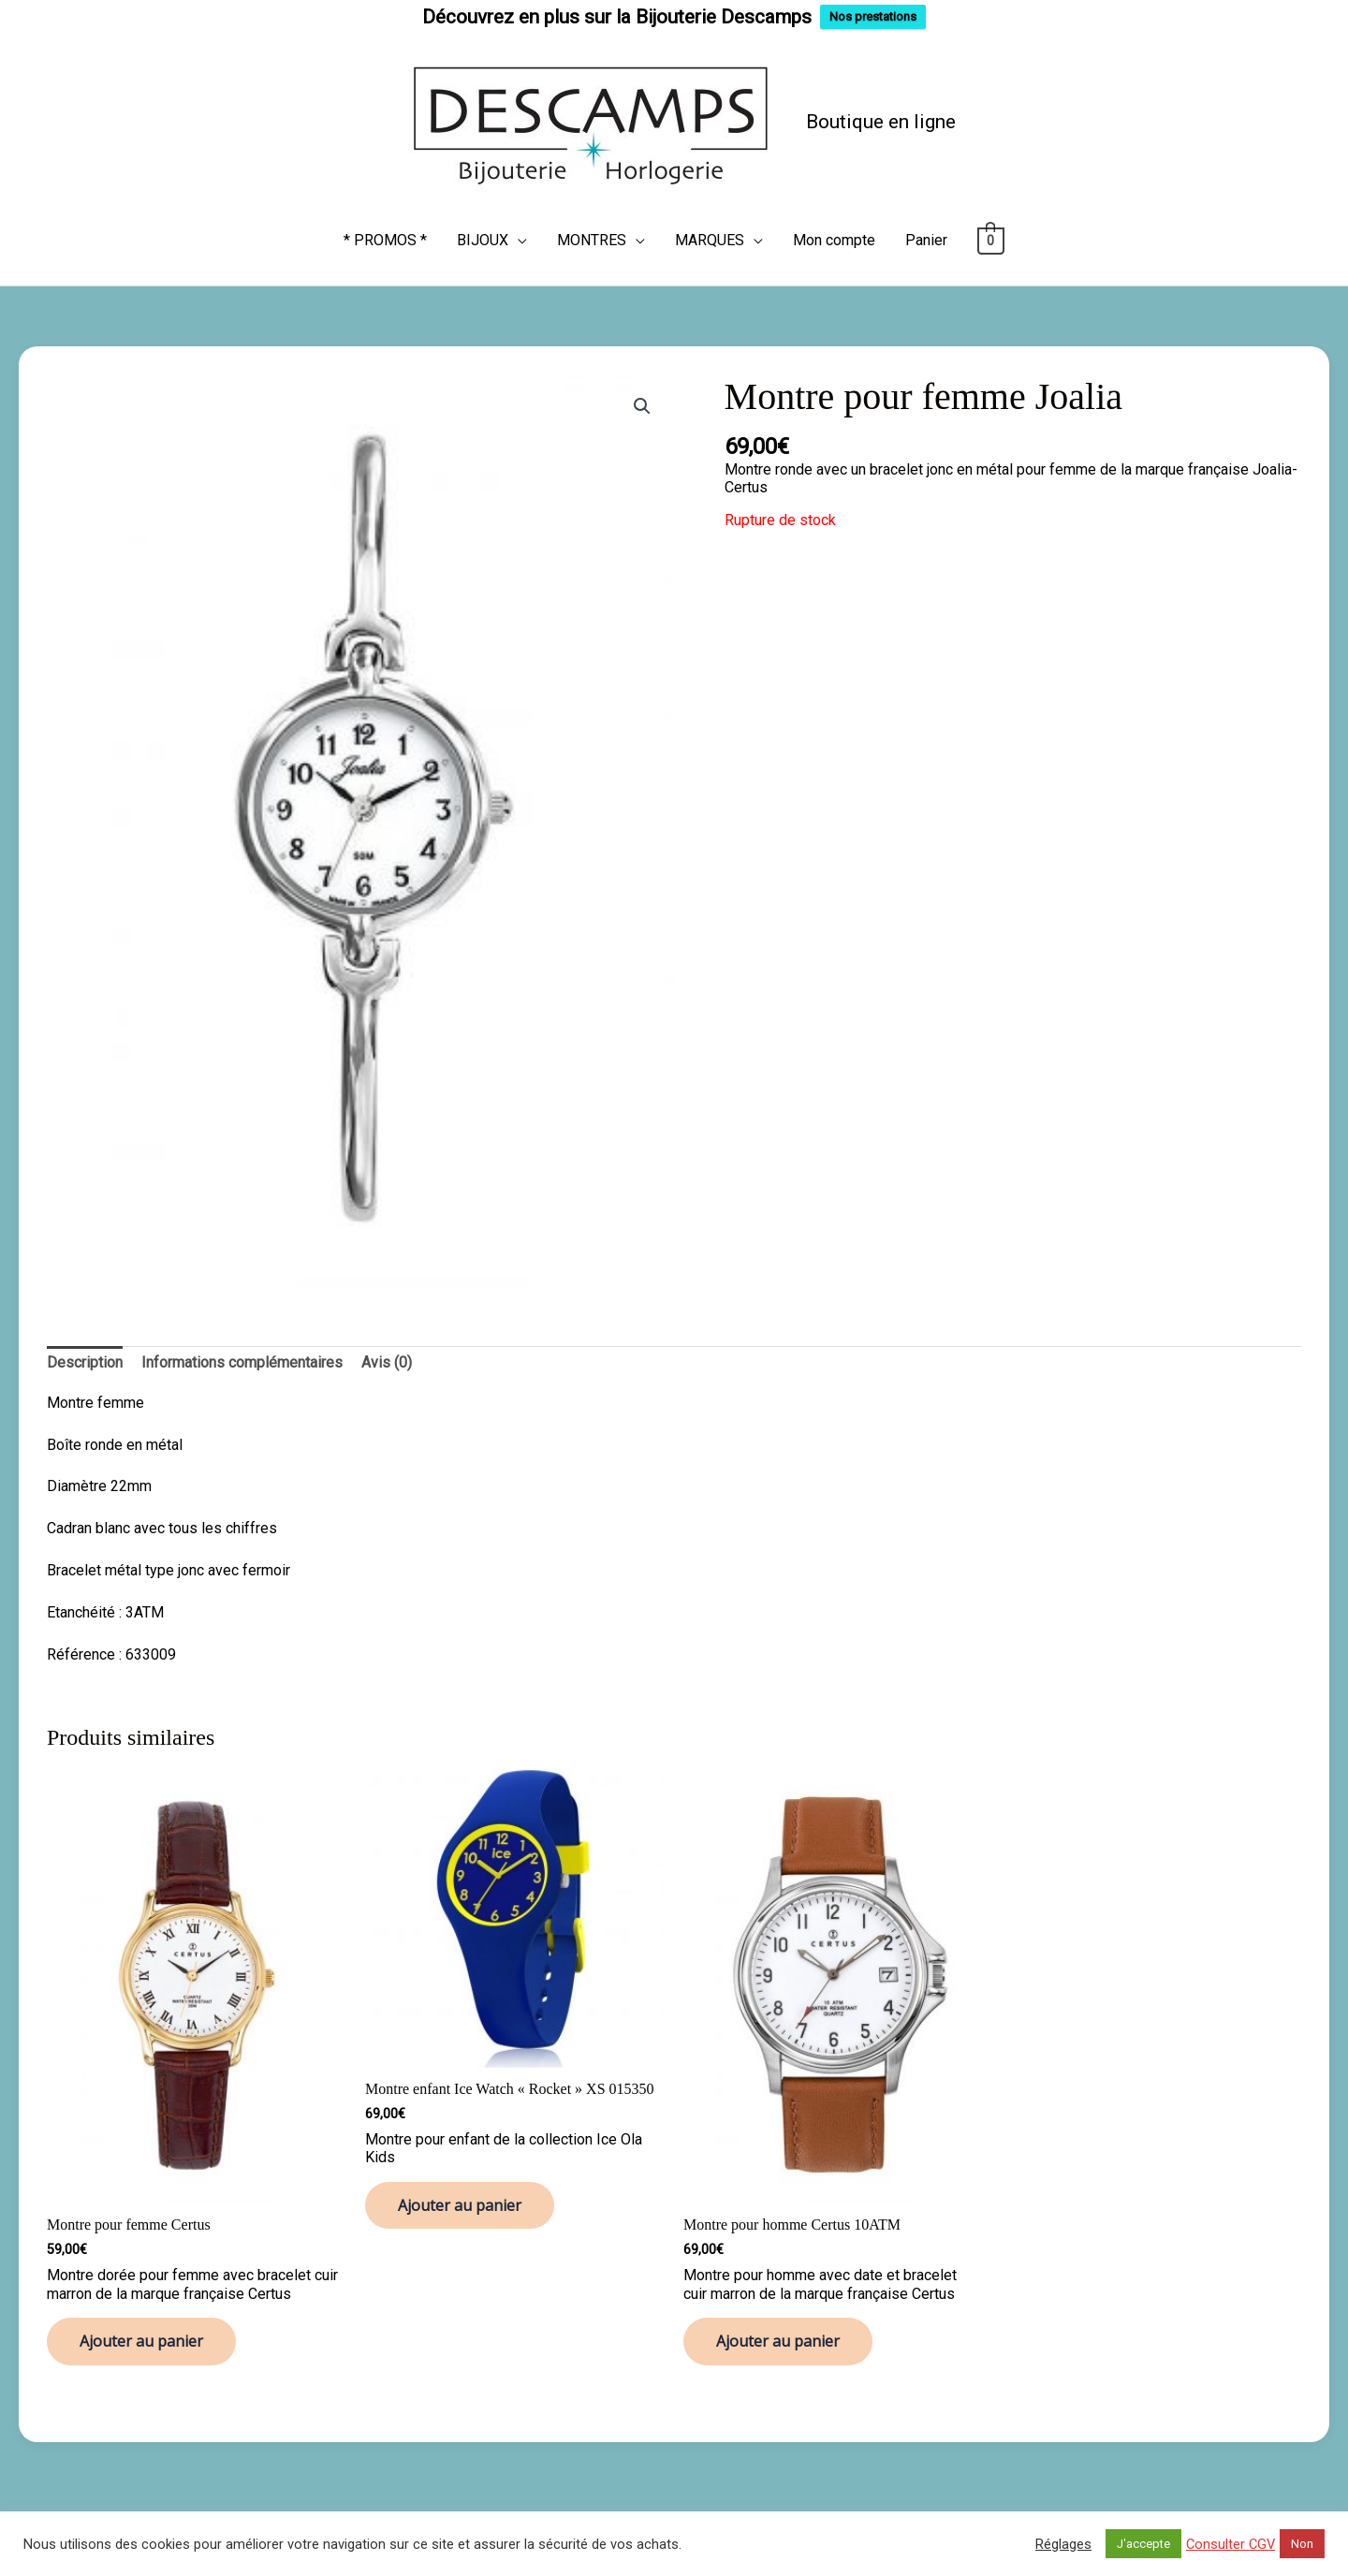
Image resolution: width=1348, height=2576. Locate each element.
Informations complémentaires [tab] (242, 1353)
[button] (642, 397)
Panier (926, 231)
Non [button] (1302, 2544)
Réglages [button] (1063, 2544)
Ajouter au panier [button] (141, 2331)
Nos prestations (872, 16)
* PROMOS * (385, 231)
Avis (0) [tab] (386, 1353)
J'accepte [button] (1143, 2544)
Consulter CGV (1230, 2544)
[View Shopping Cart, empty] (990, 231)
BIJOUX (482, 231)
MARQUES (709, 231)
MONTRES (591, 231)
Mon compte (834, 231)
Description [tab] (85, 1353)
